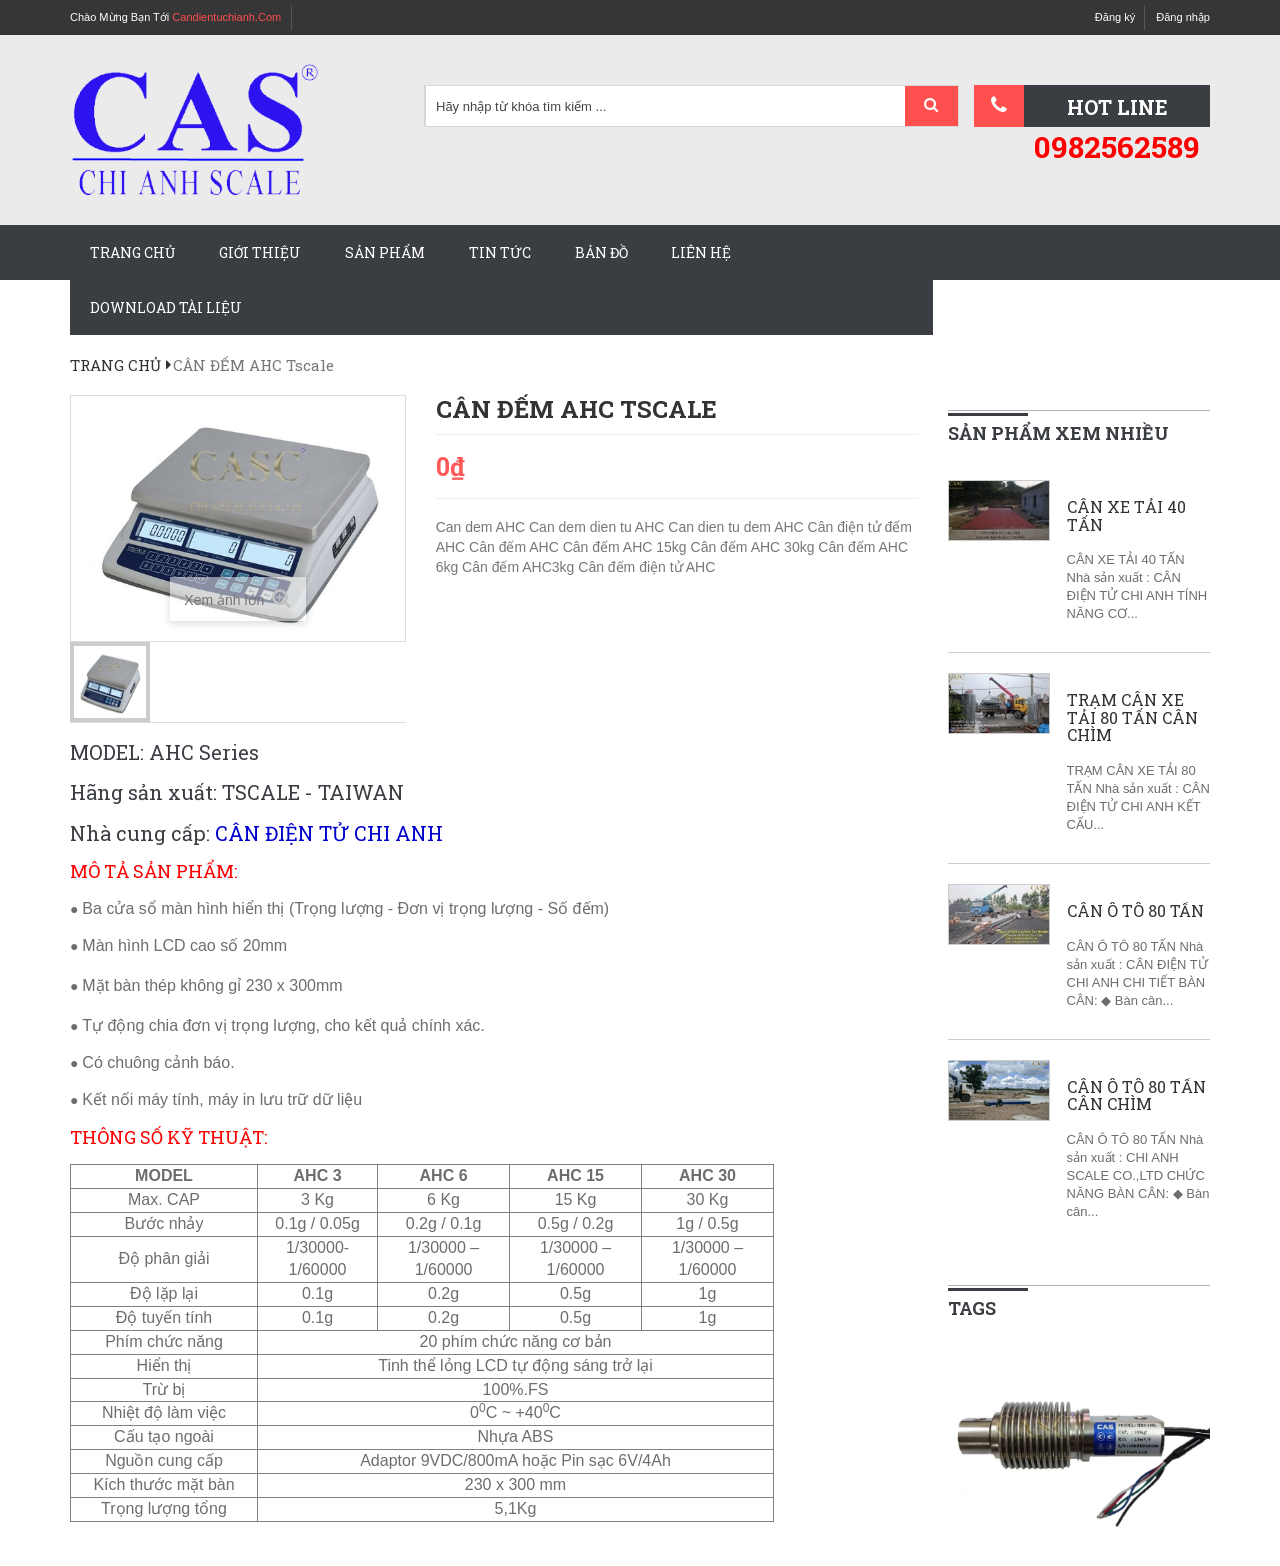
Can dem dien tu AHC (598, 527)
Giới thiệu (260, 252)
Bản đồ (601, 252)
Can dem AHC (482, 527)
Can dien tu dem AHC (737, 527)
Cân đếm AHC (516, 547)
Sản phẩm (385, 252)
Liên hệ (701, 252)
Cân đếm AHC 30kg (755, 547)
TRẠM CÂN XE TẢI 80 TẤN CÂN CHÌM (1132, 717)
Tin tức (500, 252)
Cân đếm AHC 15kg (627, 547)
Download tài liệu (166, 307)
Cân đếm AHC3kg (520, 567)
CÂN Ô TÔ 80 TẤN (1135, 911)
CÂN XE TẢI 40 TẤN (1126, 515)
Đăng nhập (1183, 17)
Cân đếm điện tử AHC (646, 567)
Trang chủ (132, 252)
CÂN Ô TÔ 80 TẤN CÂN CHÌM (1136, 1095)
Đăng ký (1115, 17)
